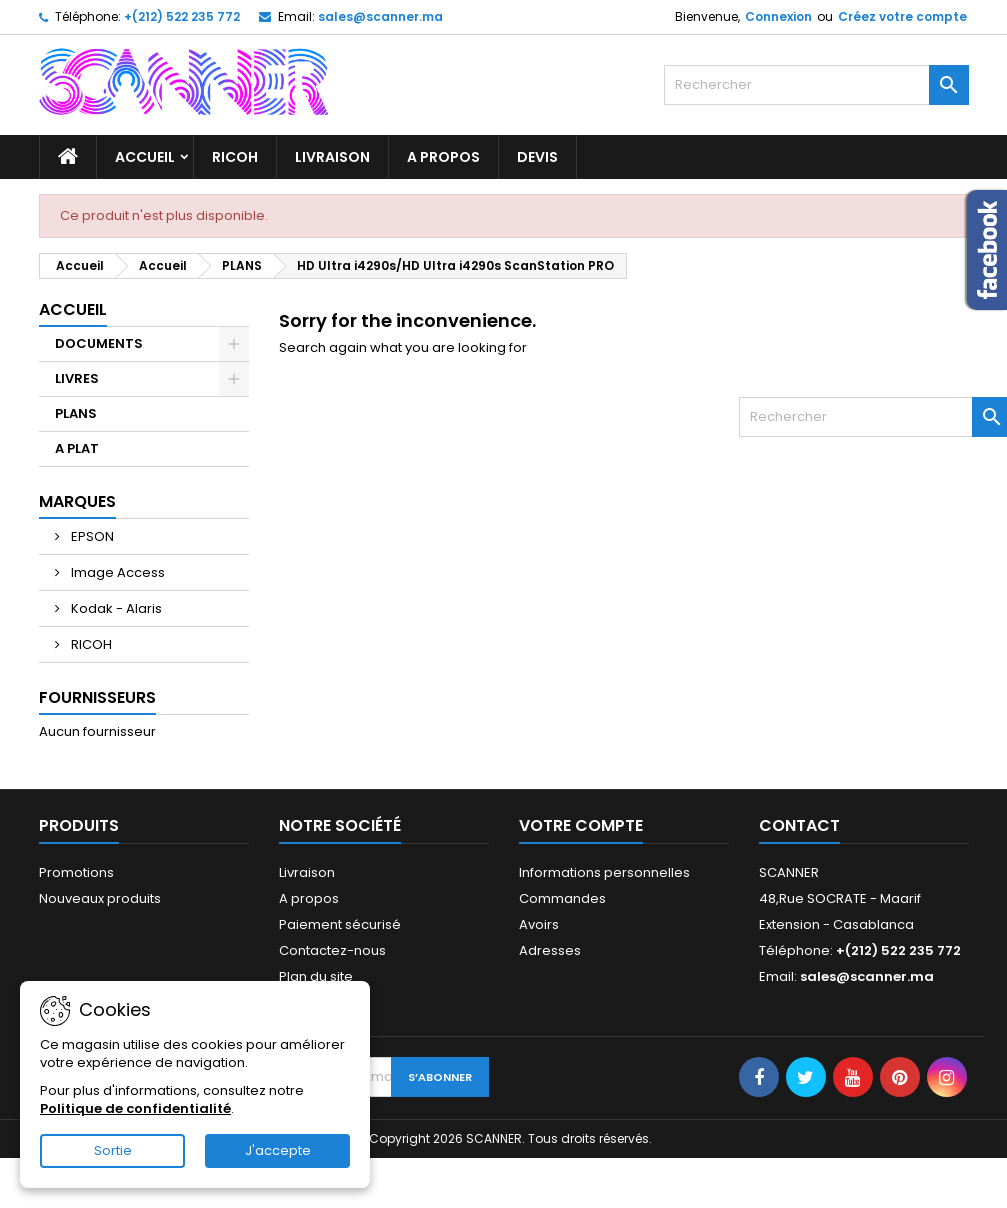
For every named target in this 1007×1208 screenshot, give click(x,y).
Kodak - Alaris (115, 608)
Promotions (76, 872)
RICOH (235, 157)
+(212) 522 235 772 (182, 16)
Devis (537, 157)
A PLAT (77, 448)
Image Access (116, 572)
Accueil (145, 157)
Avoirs (539, 924)
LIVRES (77, 378)
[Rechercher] (816, 85)
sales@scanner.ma (380, 16)
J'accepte (278, 1150)
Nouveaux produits (100, 898)
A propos (443, 157)
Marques (77, 501)
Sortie (113, 1150)
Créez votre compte (902, 16)
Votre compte (581, 825)
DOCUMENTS (99, 343)
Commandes (562, 898)
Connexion (778, 16)
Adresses (550, 950)
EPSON (91, 536)
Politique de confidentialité (135, 1108)
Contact (799, 825)
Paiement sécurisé (340, 924)
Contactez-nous (332, 950)
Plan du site (316, 976)
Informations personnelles (604, 872)
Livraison (332, 157)
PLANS (76, 413)
